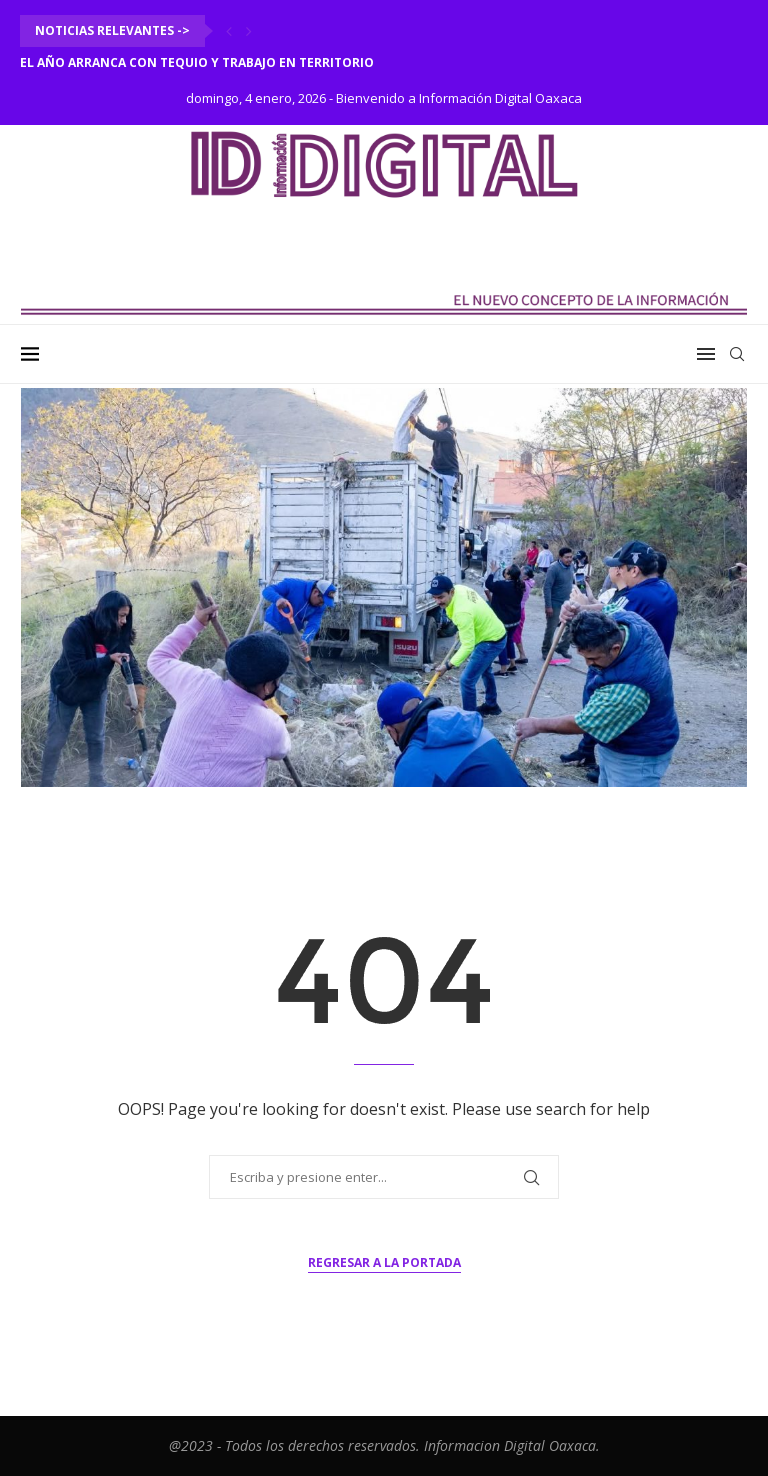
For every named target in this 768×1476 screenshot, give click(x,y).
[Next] (249, 31)
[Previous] (229, 31)
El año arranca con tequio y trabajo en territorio (197, 62)
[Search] (737, 354)
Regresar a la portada (384, 1262)
